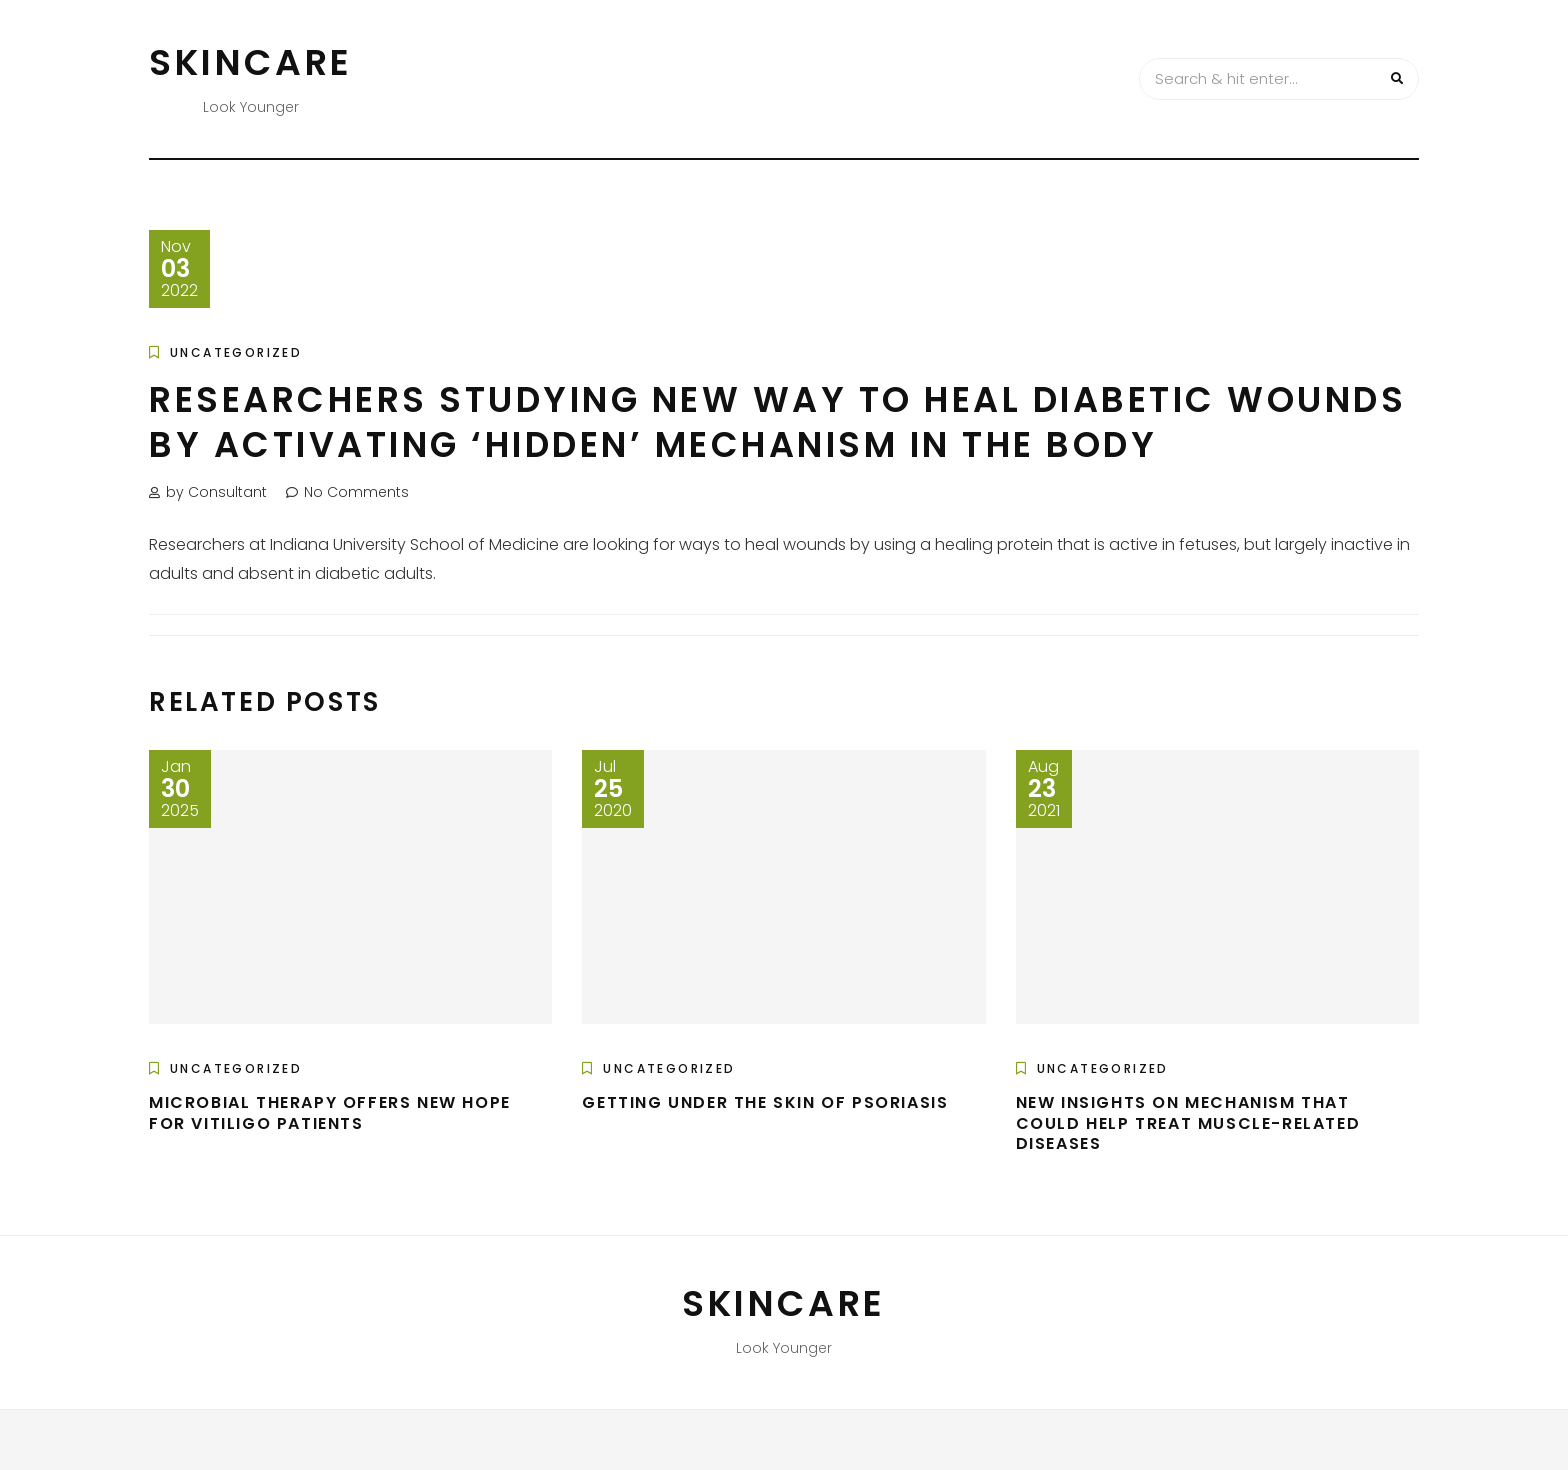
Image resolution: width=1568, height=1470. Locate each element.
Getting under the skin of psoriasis (765, 1102)
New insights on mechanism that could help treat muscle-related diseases (1188, 1123)
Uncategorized (236, 352)
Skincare (251, 62)
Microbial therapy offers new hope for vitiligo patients (330, 1113)
